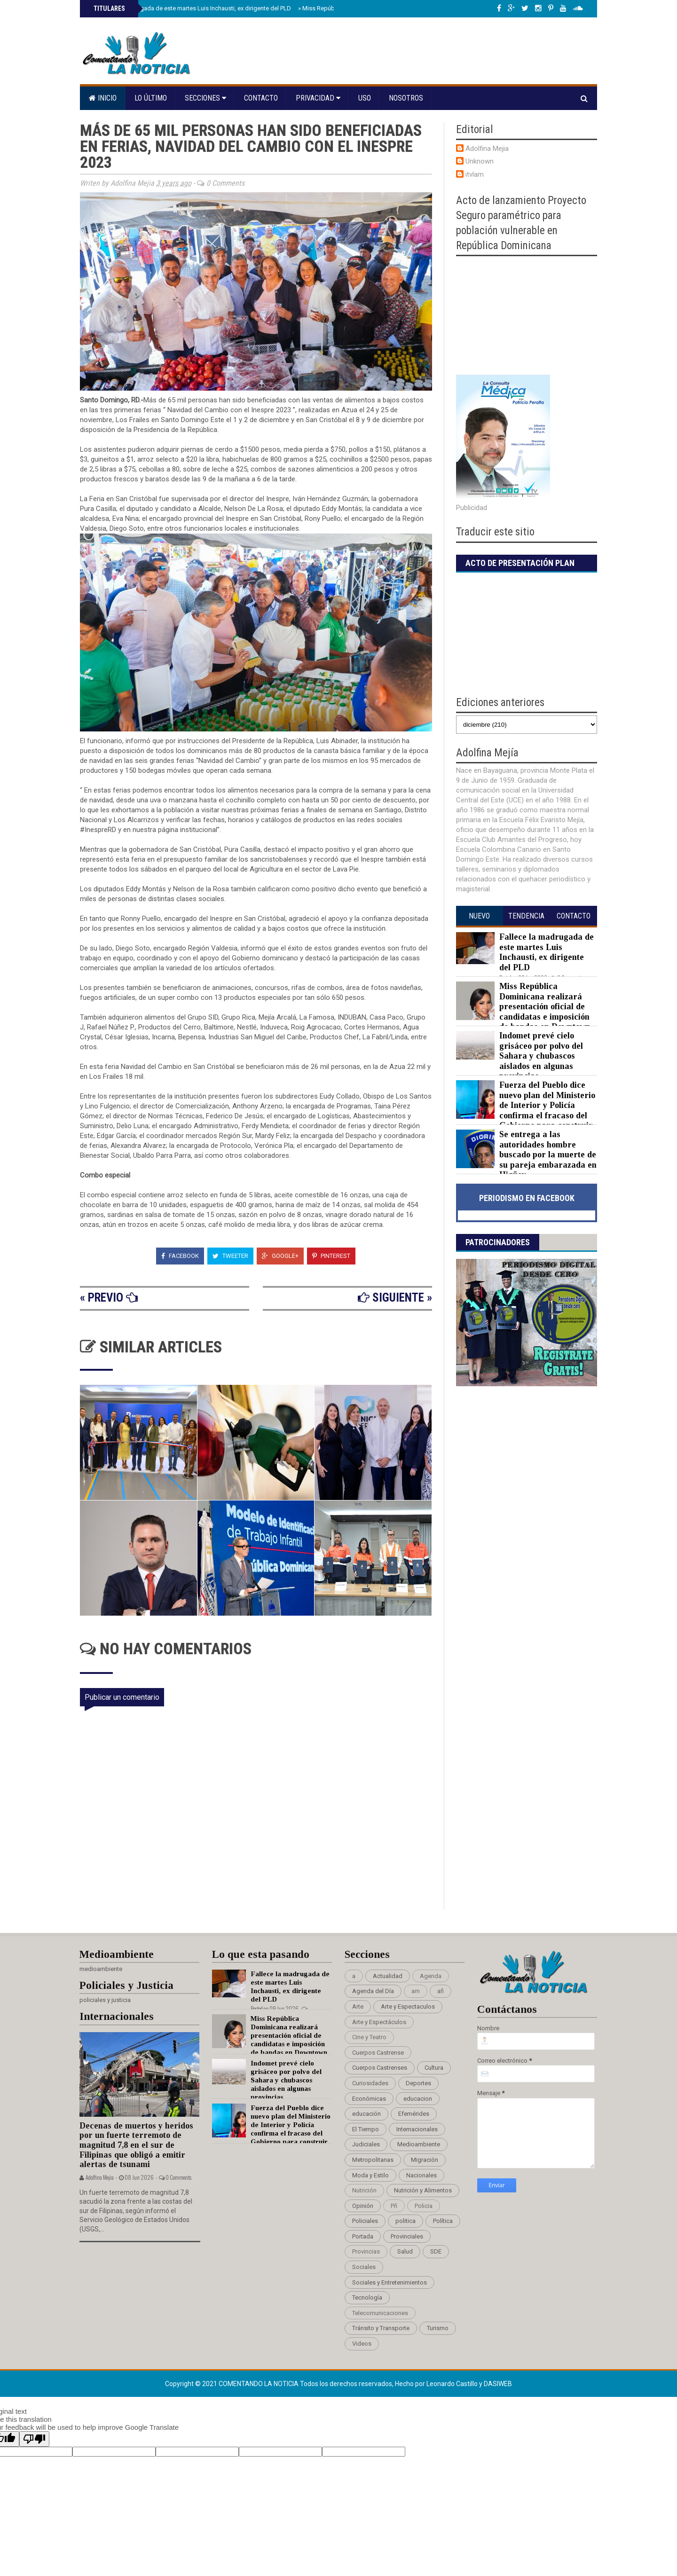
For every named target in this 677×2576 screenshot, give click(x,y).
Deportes (418, 2083)
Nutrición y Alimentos (423, 2190)
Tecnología (367, 2297)
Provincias (366, 2251)
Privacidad (318, 98)
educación (366, 2113)
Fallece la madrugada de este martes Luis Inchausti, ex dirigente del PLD (191, 8)
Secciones (205, 98)
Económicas (369, 2098)
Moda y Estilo (370, 2175)
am (415, 1991)
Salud (405, 2251)
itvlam (474, 174)
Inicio (103, 98)
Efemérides (413, 2113)
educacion (417, 2098)
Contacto (261, 98)
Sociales (364, 2266)
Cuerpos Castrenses (379, 2067)
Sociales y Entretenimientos (389, 2282)
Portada (362, 2236)
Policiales (365, 2220)
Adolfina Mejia (487, 148)
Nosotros (406, 98)
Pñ (394, 2205)
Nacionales (421, 2175)
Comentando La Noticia (259, 2384)
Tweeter (230, 1255)
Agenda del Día (373, 1991)
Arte (357, 2006)
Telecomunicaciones (380, 2313)
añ (440, 1991)
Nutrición (364, 2190)
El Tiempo (365, 2129)
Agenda (430, 1975)
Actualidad (387, 1975)
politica (405, 2220)
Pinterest (331, 1255)
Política (443, 2220)
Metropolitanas (373, 2159)
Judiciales (366, 2144)
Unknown (479, 161)
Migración (424, 2159)
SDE (435, 2251)
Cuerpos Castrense (378, 2052)
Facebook (180, 1255)
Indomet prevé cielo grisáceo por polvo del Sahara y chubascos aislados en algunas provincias (541, 1056)
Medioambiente (418, 2144)
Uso (364, 98)
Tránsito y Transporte (380, 2328)
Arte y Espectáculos (379, 2022)
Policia (424, 2205)
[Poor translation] (34, 2439)
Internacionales (417, 2129)
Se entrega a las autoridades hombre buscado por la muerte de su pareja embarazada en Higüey (548, 1154)
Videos (361, 2343)
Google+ (280, 1255)
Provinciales (407, 2236)
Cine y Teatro (369, 2037)
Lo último (150, 98)
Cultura (434, 2067)
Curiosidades (370, 2083)
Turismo (438, 2328)
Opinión (362, 2205)
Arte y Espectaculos (408, 2006)
